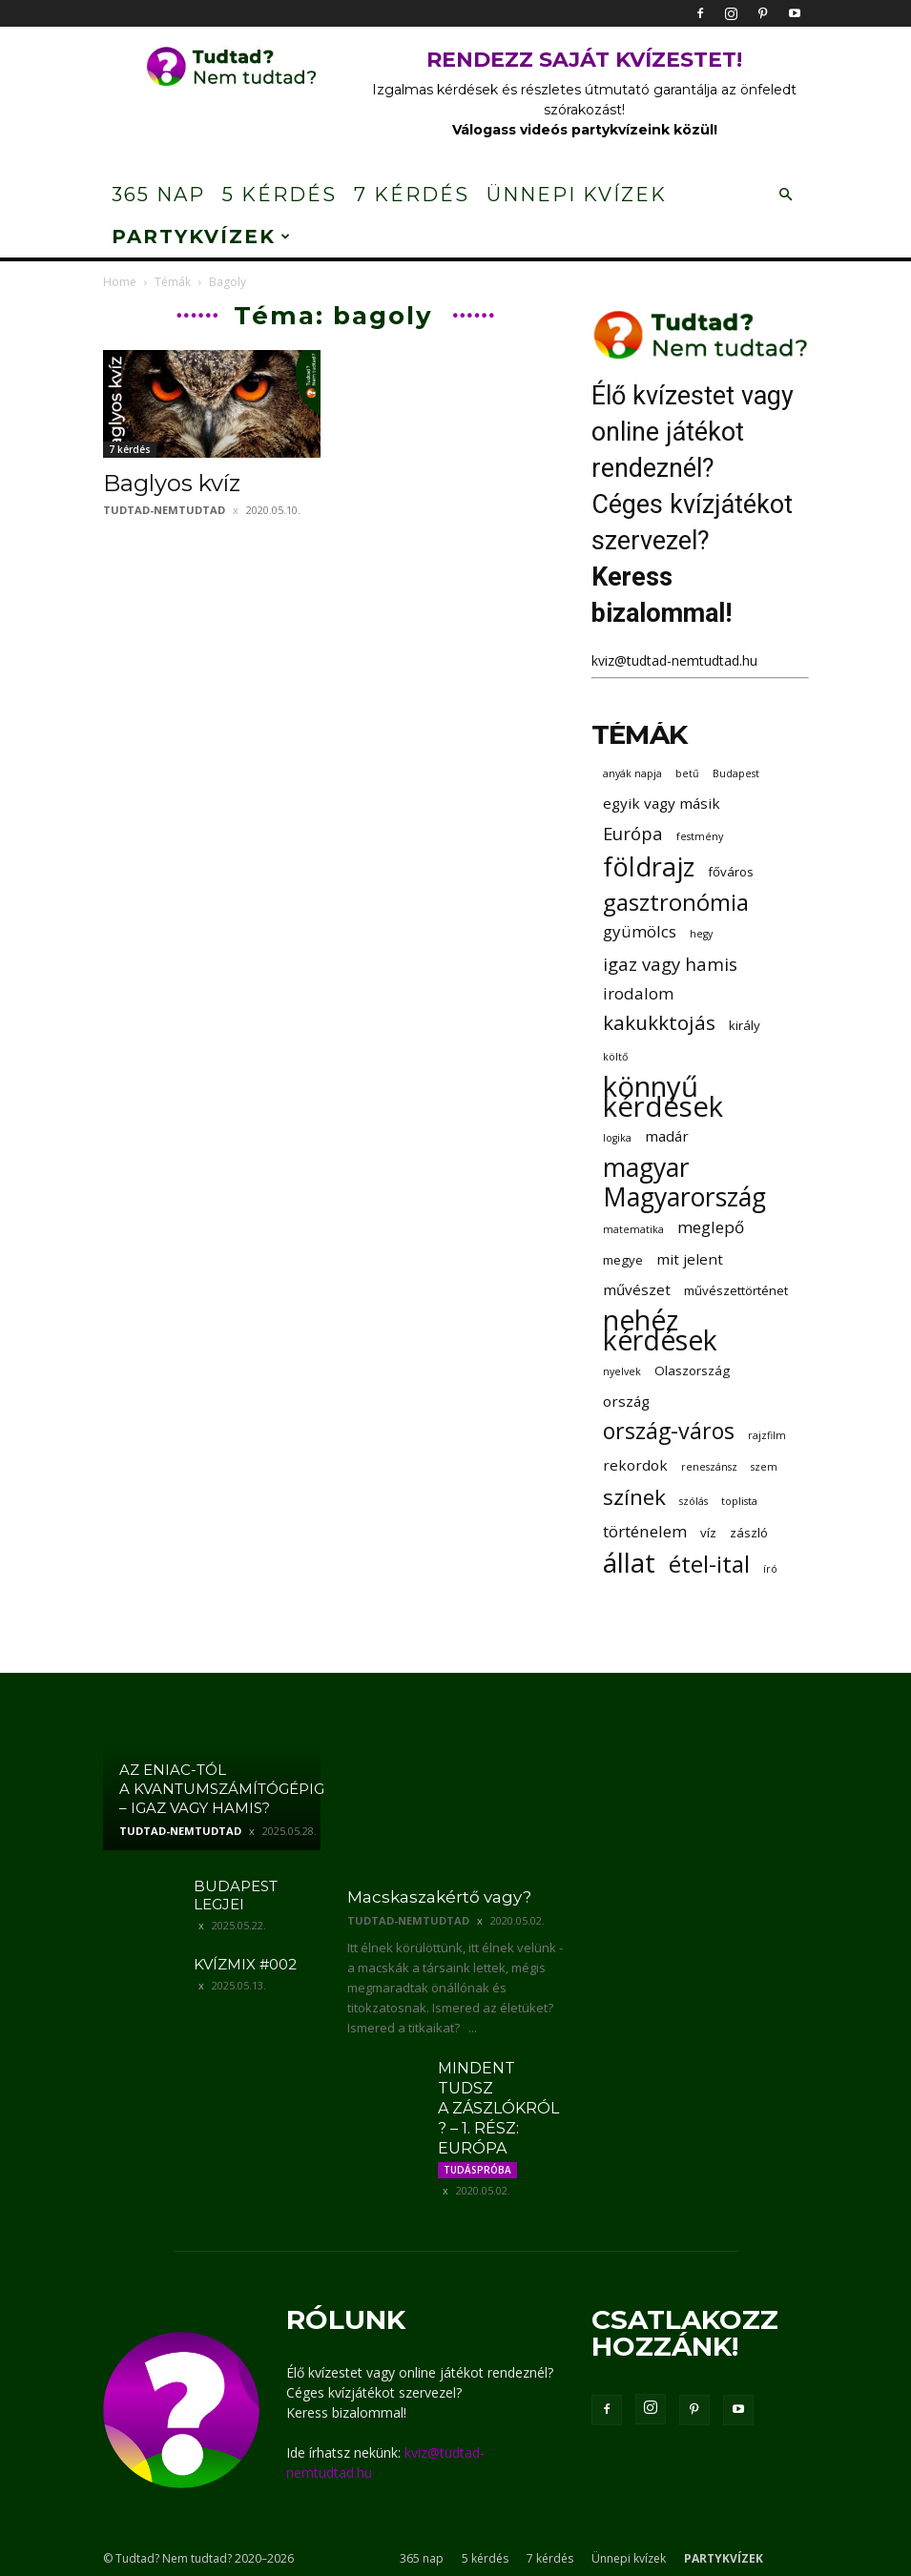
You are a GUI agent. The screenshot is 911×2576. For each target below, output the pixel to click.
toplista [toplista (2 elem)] (739, 1501)
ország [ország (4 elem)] (626, 1401)
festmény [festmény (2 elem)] (699, 836)
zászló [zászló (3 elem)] (749, 1532)
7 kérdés (411, 194)
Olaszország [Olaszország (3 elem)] (692, 1370)
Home (119, 282)
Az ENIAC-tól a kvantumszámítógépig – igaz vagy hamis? (221, 1789)
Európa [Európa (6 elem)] (633, 833)
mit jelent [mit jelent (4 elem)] (689, 1258)
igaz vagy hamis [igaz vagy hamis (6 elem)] (670, 964)
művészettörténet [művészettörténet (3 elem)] (736, 1290)
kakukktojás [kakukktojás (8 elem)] (659, 1023)
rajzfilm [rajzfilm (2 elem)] (767, 1435)
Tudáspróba (477, 2169)
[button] (786, 195)
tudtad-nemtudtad (164, 510)
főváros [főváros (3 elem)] (731, 871)
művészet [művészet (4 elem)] (637, 1289)
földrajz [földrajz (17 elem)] (648, 866)
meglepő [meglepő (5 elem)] (710, 1227)
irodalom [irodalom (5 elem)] (638, 993)
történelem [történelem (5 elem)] (645, 1531)
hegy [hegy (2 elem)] (701, 933)
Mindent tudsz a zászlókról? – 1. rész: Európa (498, 2108)
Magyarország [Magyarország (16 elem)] (684, 1197)
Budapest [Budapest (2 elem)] (736, 773)
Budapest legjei (236, 1895)
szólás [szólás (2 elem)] (693, 1501)
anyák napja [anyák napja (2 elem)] (632, 773)
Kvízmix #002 (245, 1964)
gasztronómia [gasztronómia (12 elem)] (676, 902)
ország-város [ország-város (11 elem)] (669, 1431)
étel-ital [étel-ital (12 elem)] (709, 1564)
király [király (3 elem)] (744, 1025)
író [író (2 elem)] (770, 1569)
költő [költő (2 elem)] (615, 1056)
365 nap (158, 194)
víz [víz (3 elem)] (708, 1532)
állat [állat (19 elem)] (629, 1563)
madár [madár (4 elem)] (667, 1135)
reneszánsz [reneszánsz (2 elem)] (709, 1466)
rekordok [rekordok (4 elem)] (635, 1464)
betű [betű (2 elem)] (687, 773)
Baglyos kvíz (171, 483)
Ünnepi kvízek (577, 194)
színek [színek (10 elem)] (634, 1497)
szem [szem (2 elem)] (764, 1466)
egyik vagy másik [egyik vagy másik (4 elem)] (661, 803)
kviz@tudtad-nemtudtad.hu (674, 660)
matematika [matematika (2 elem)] (633, 1229)
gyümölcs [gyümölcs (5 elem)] (639, 931)
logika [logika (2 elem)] (617, 1137)
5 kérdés (279, 194)
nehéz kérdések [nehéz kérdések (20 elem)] (660, 1330)
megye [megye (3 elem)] (623, 1259)
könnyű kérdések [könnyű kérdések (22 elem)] (663, 1097)
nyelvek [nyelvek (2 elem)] (622, 1371)
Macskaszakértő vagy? (439, 1896)
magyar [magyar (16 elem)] (646, 1168)
